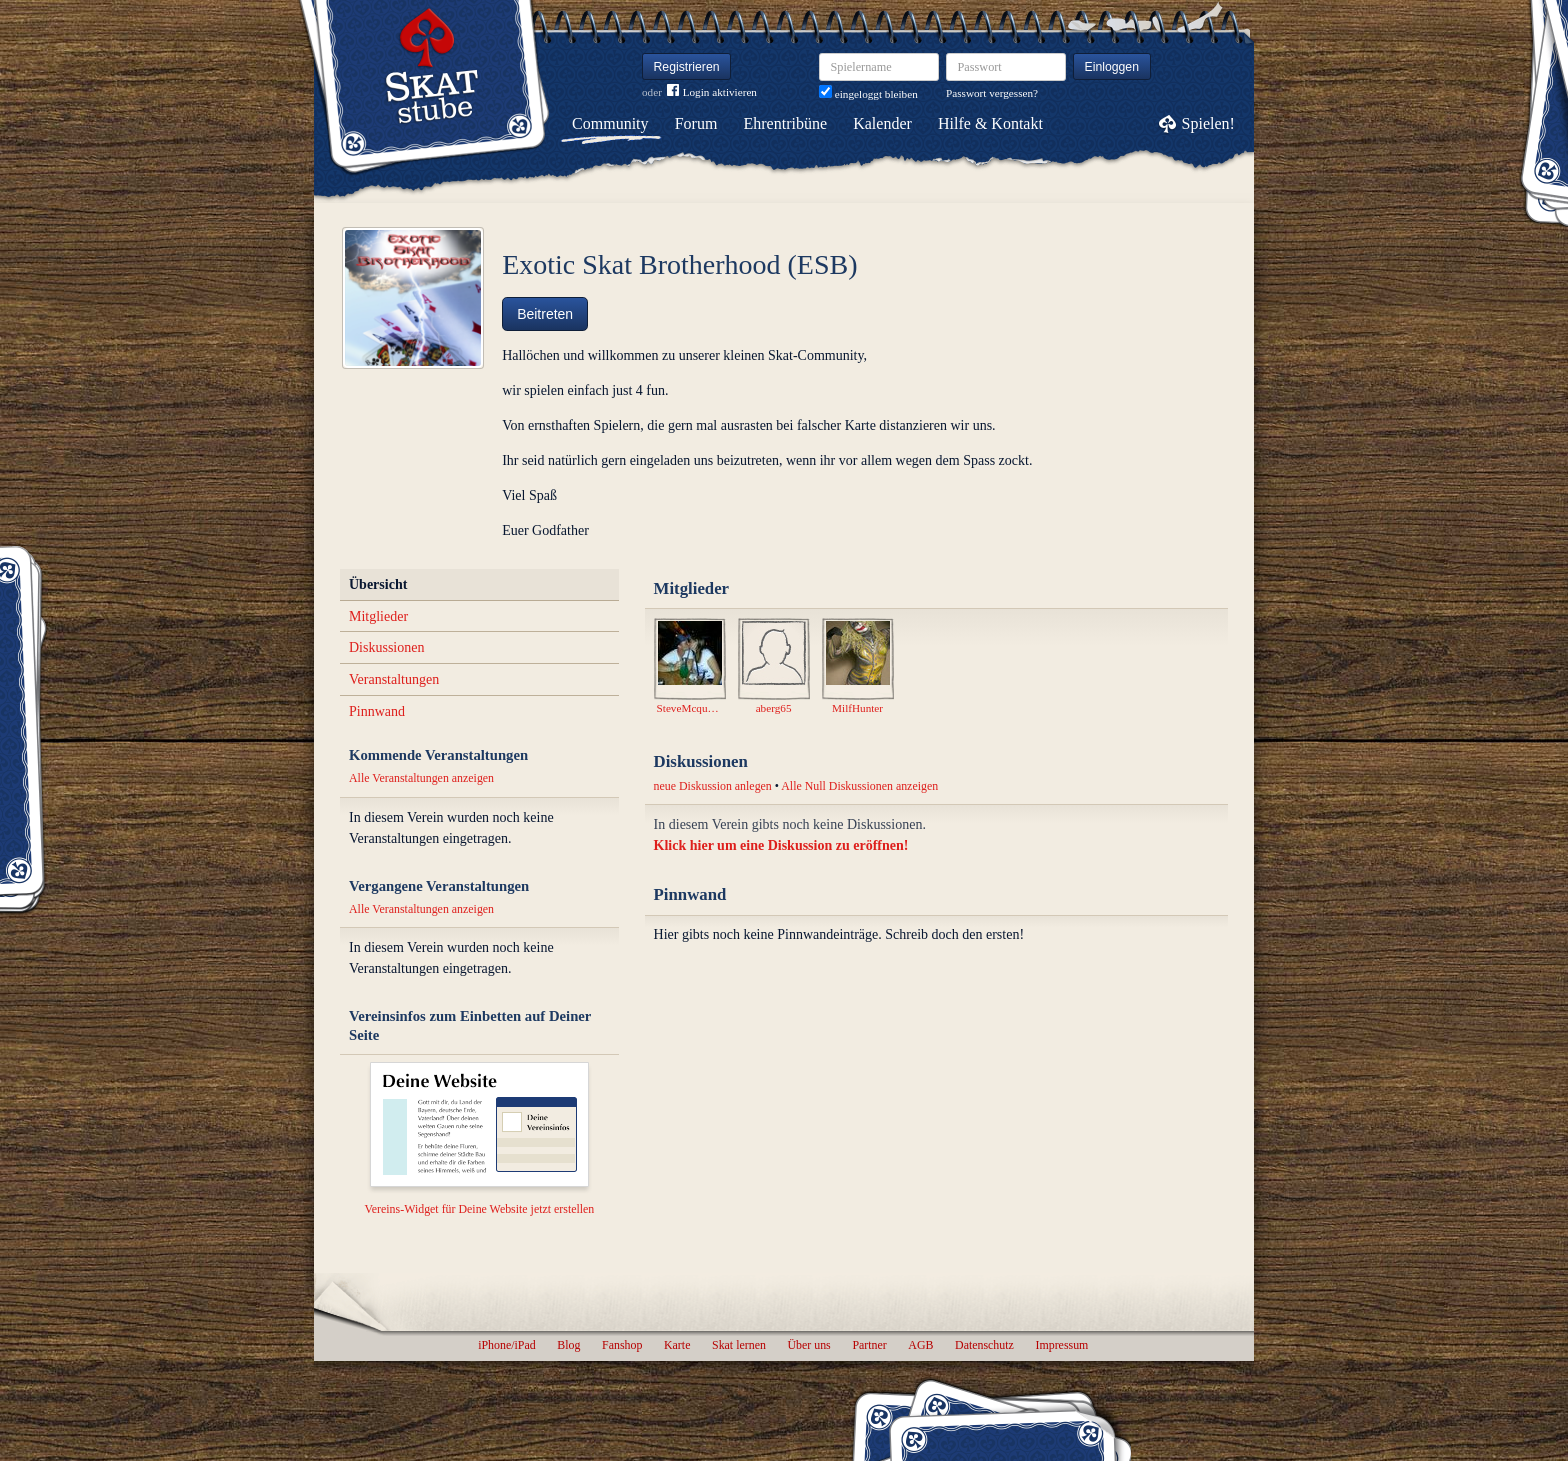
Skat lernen (739, 1345)
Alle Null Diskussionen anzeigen (859, 786)
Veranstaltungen (394, 679)
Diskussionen (386, 647)
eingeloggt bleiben (868, 94)
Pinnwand (377, 711)
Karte (677, 1345)
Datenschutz (984, 1345)
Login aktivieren (712, 92)
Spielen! (1208, 123)
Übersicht (378, 584)
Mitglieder (378, 616)
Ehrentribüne (786, 123)
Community (610, 123)
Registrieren (687, 67)
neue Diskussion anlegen (713, 786)
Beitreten (545, 314)
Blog (568, 1345)
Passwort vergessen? (992, 93)
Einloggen (1112, 67)
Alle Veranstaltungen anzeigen (421, 778)
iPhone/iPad (506, 1345)
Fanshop (622, 1345)
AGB (920, 1345)
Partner (869, 1345)
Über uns (808, 1345)
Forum (696, 123)
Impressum (1061, 1345)
